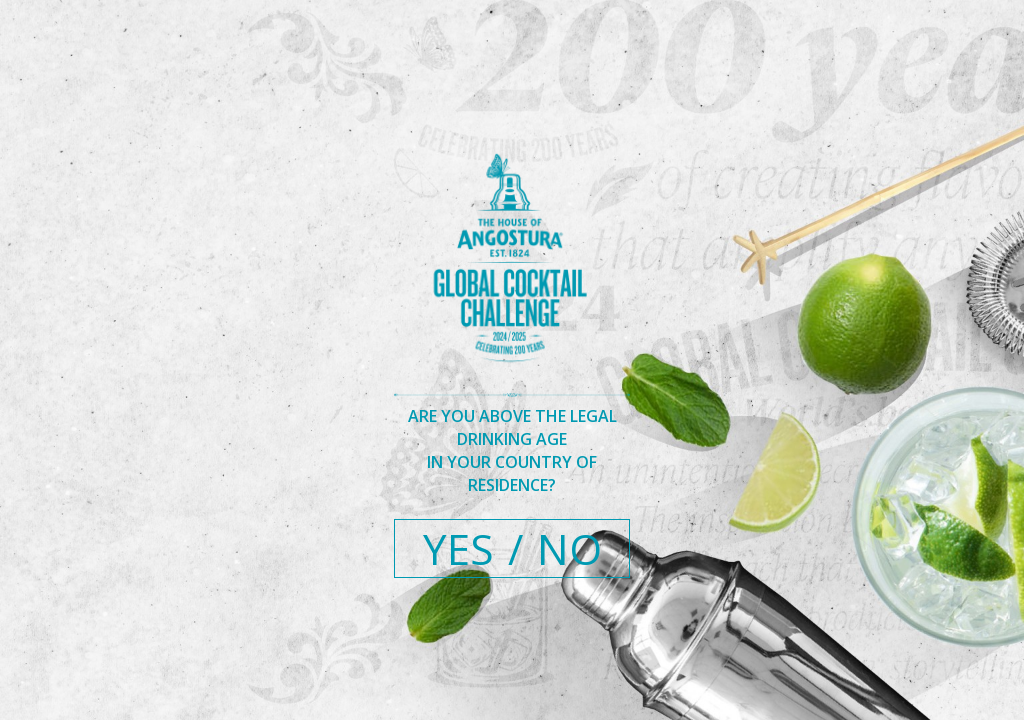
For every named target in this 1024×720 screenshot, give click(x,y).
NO (569, 548)
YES (458, 548)
